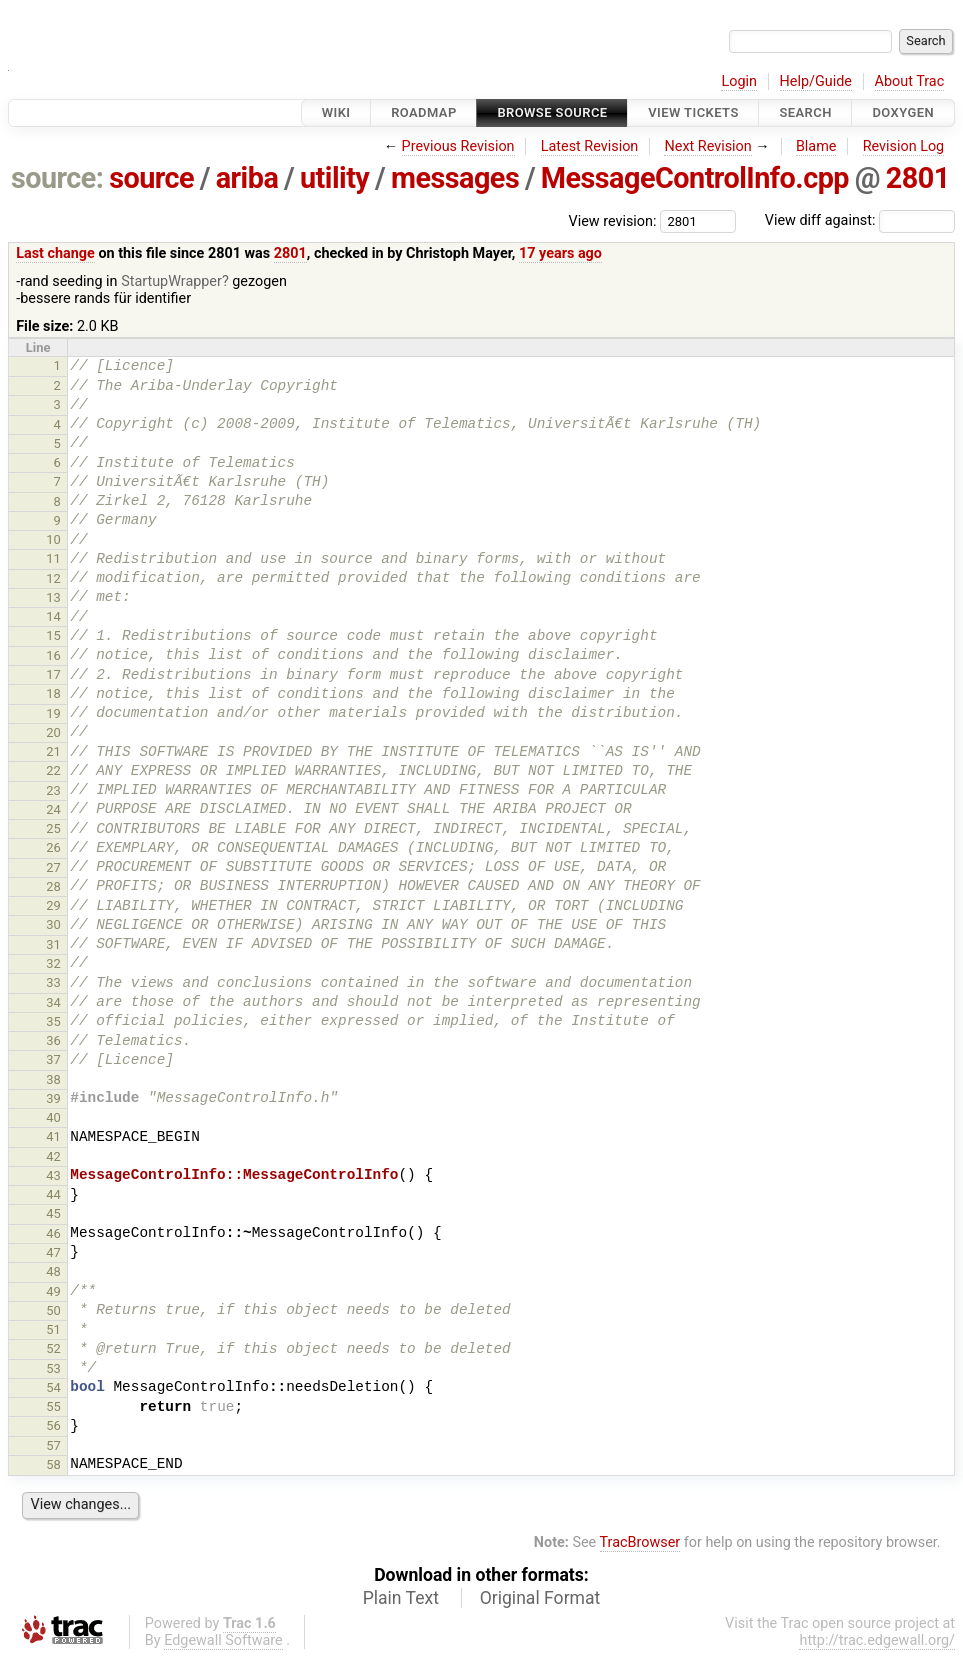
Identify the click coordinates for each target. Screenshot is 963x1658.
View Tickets (693, 112)
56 (53, 1425)
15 (53, 635)
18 (53, 693)
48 (53, 1271)
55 (53, 1406)
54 (53, 1387)
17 (53, 674)
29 (53, 905)
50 (53, 1310)
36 (53, 1040)
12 (53, 578)
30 (53, 924)
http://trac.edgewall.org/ (877, 1640)
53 (53, 1368)
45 (53, 1213)
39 (53, 1098)
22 (53, 770)
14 (53, 616)
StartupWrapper (171, 281)
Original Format (540, 1598)
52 (53, 1348)
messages (455, 178)
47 (53, 1252)
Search (805, 112)
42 (53, 1156)
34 (53, 1002)
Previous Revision (458, 146)
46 (53, 1233)
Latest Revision (590, 146)
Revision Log (904, 146)
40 (53, 1117)
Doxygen (903, 112)
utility (334, 178)
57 (53, 1445)
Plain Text (401, 1598)
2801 (918, 178)
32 (53, 963)
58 (53, 1464)
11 (53, 558)
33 (53, 982)
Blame (816, 146)
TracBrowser (640, 1542)
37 (53, 1059)
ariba (247, 178)
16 (53, 655)
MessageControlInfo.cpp (695, 178)
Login (739, 81)
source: (57, 178)
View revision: (613, 220)
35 (53, 1021)
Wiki (336, 112)
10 (53, 539)
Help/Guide (816, 81)
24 (53, 809)
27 (53, 867)
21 (53, 751)
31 (53, 944)
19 (53, 713)
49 (53, 1291)
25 (53, 828)
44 (53, 1194)
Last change (55, 253)
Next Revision (707, 146)
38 (53, 1079)
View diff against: (860, 220)
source (151, 178)
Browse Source (552, 112)
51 (53, 1329)
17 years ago (560, 253)
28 (53, 886)
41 (53, 1136)
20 (53, 732)
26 (53, 847)
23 (53, 790)
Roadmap (424, 112)
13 (53, 597)
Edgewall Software (223, 1640)
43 (53, 1175)
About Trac (910, 81)
